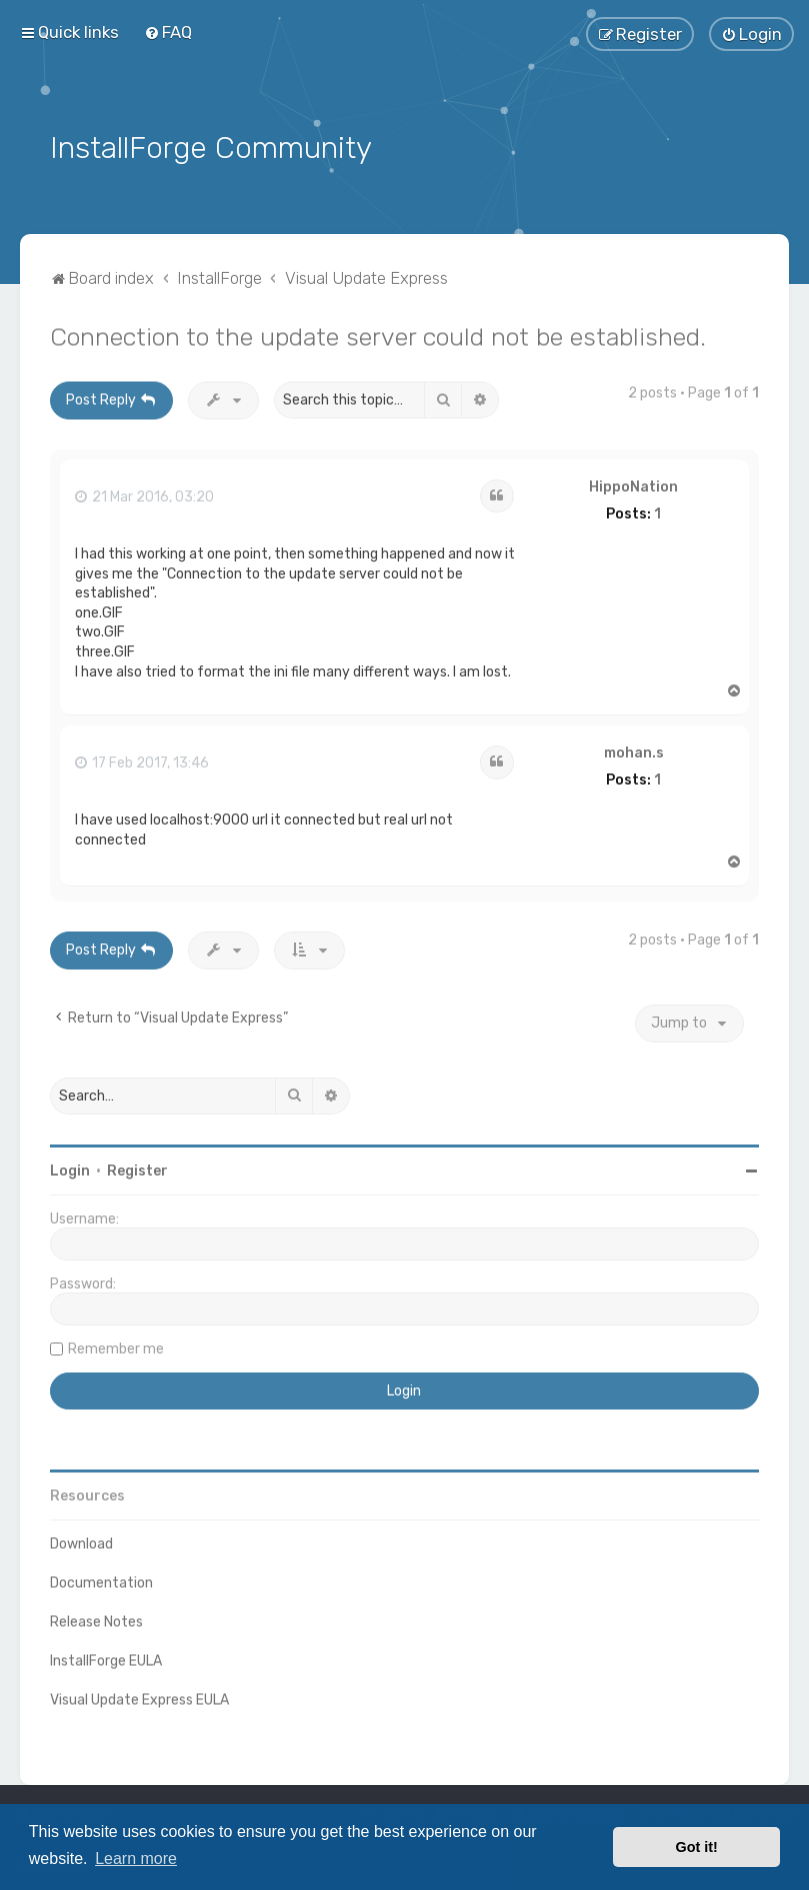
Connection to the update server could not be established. (378, 332)
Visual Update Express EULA (139, 1695)
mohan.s (634, 749)
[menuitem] (168, 31)
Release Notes (96, 1617)
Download (81, 1539)
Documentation (101, 1578)
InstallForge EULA (106, 1656)
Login (70, 1166)
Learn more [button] (136, 1858)
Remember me (116, 1344)
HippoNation (633, 483)
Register (137, 1166)
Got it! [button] (697, 1847)
